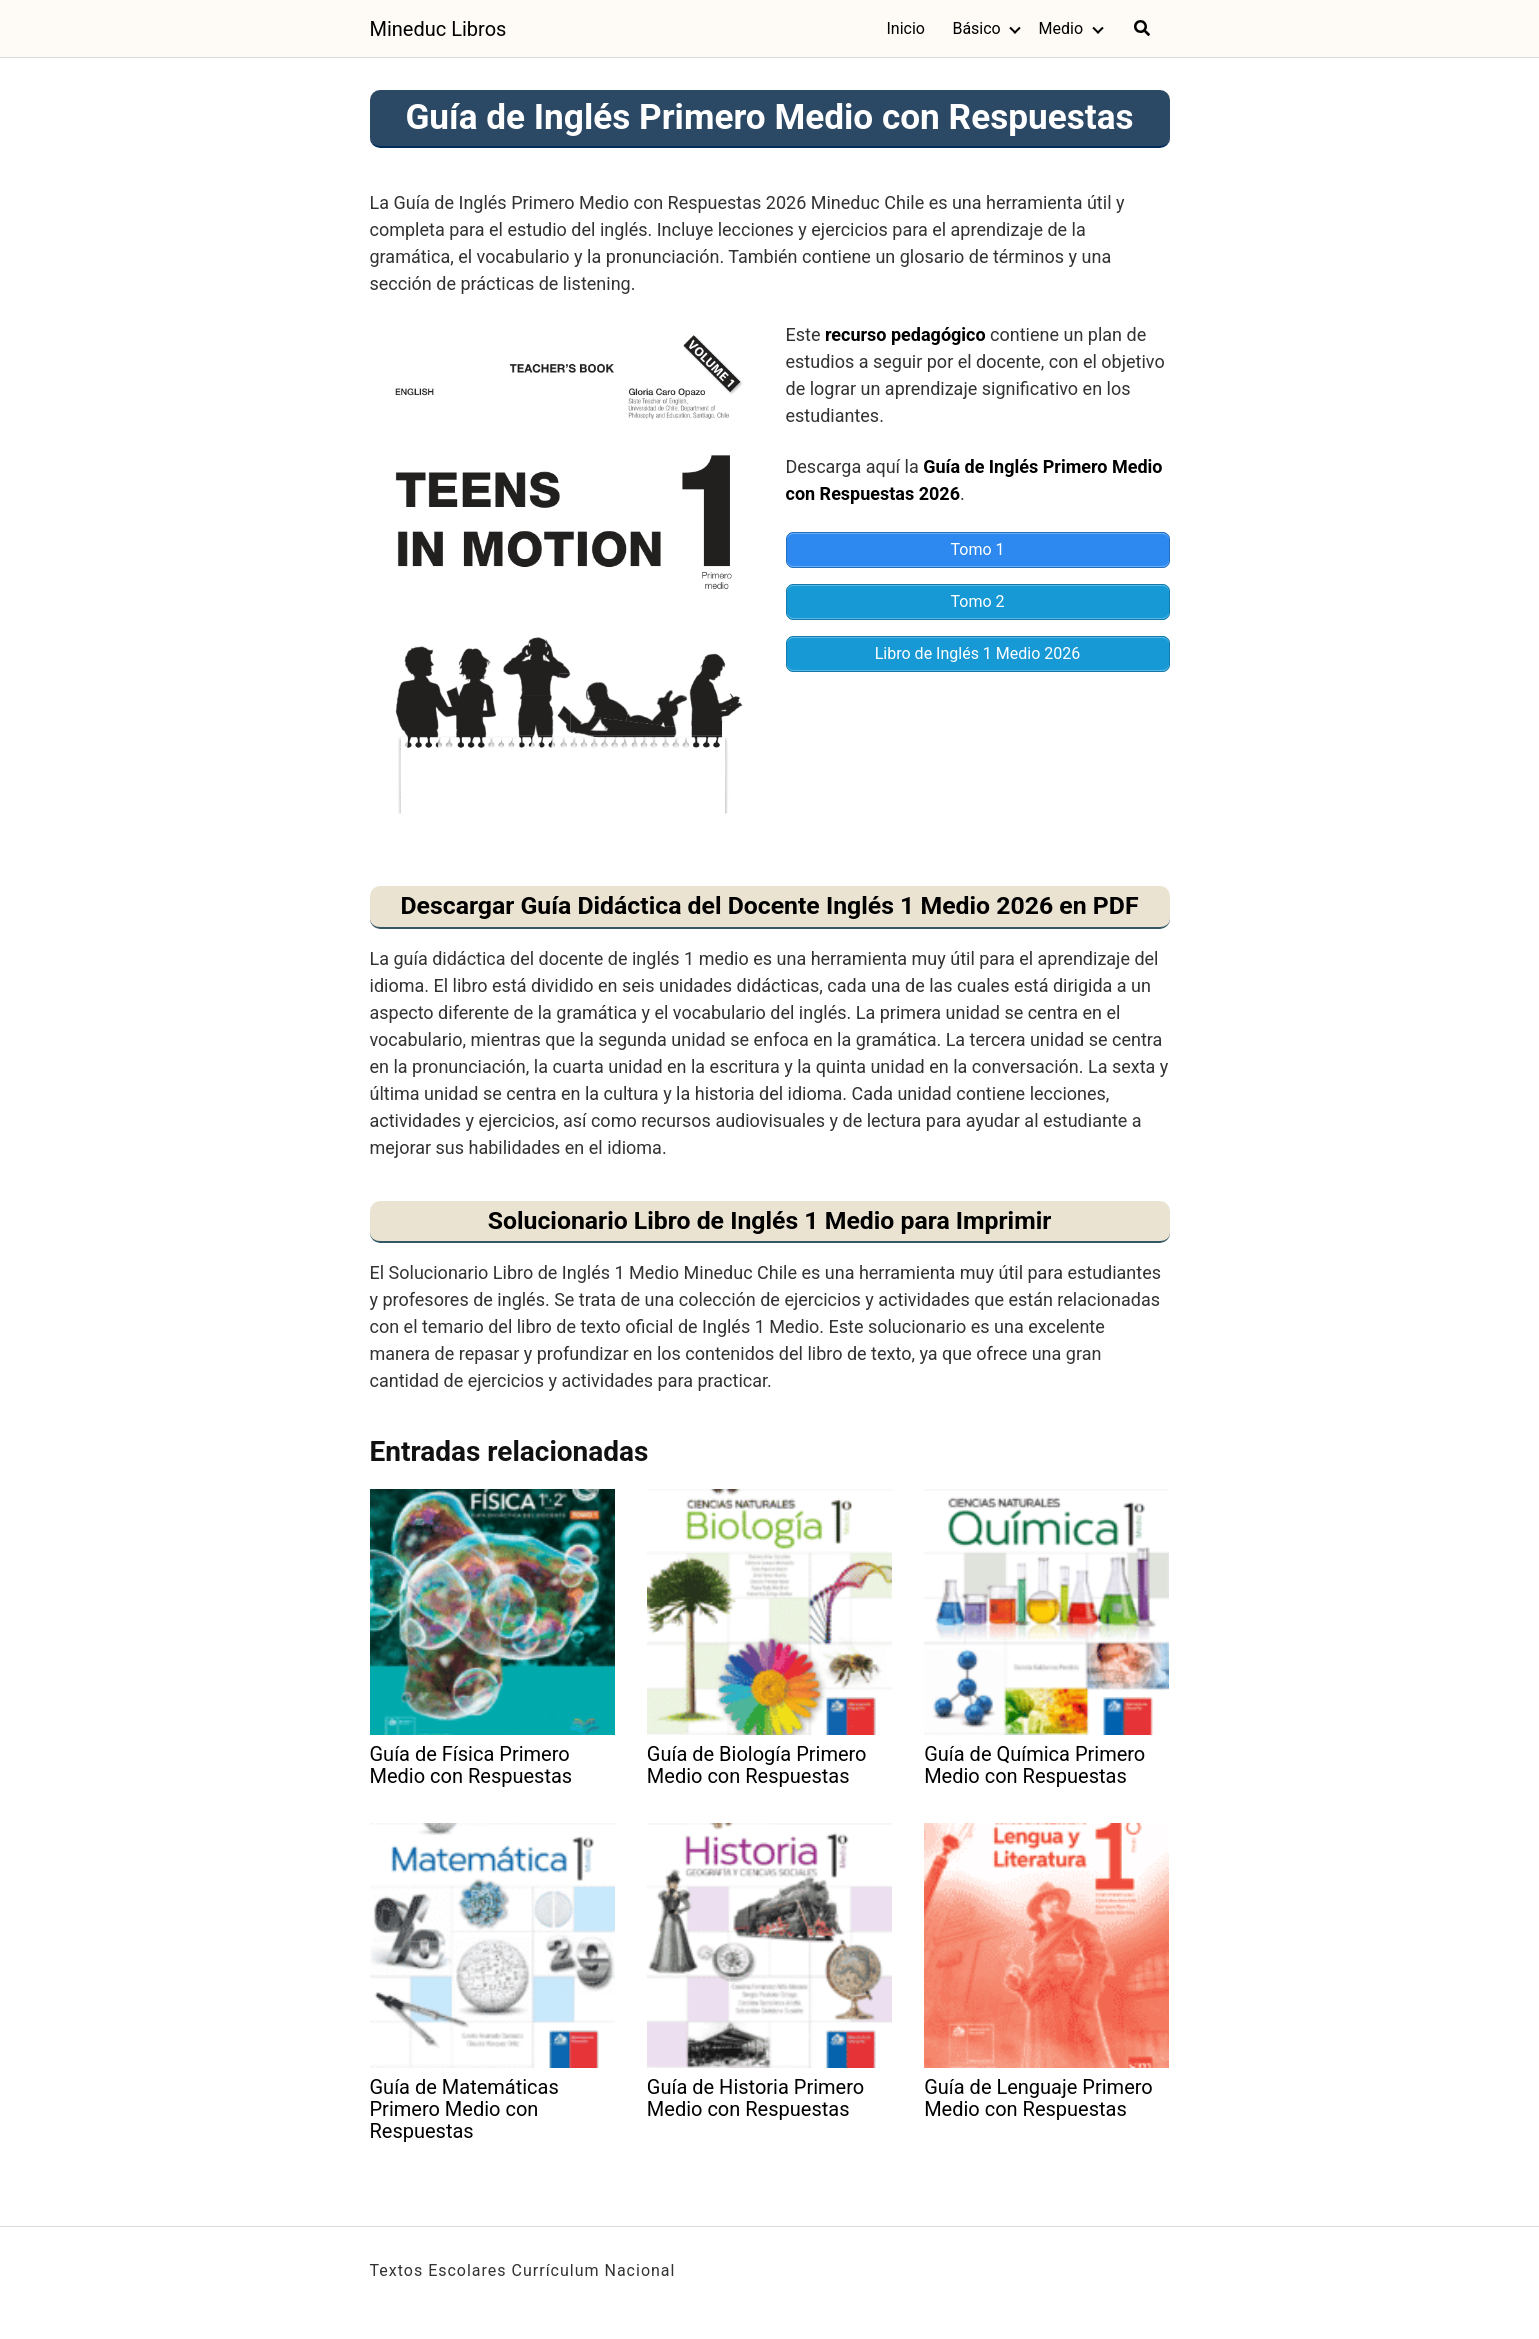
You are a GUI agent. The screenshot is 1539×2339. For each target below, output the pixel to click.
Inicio (905, 28)
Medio (1061, 28)
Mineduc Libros (438, 29)
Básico (976, 28)
